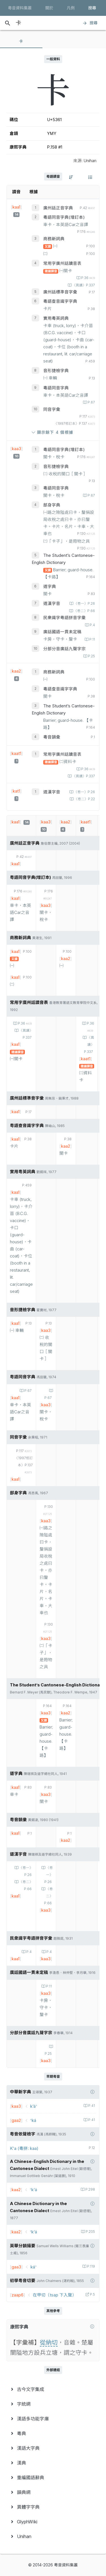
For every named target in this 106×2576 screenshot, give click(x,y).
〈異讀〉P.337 (83, 285)
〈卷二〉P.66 (84, 611)
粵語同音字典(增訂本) (64, 217)
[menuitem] (53, 2389)
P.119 (90, 2266)
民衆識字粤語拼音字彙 (64, 617)
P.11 (91, 639)
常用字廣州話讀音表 (62, 263)
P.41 (91, 2106)
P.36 (87, 278)
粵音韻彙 (51, 737)
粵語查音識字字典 (60, 301)
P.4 (92, 625)
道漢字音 (51, 603)
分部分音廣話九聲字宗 (64, 648)
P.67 (91, 402)
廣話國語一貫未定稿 (62, 631)
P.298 (90, 2189)
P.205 (90, 2232)
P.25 (91, 656)
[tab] (21, 41)
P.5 (92, 2294)
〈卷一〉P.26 (84, 604)
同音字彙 (51, 409)
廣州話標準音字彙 (60, 292)
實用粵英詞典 (56, 318)
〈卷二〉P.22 (84, 799)
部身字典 (51, 505)
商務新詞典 (53, 238)
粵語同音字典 (56, 387)
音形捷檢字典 (56, 370)
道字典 (49, 586)
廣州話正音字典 (58, 208)
